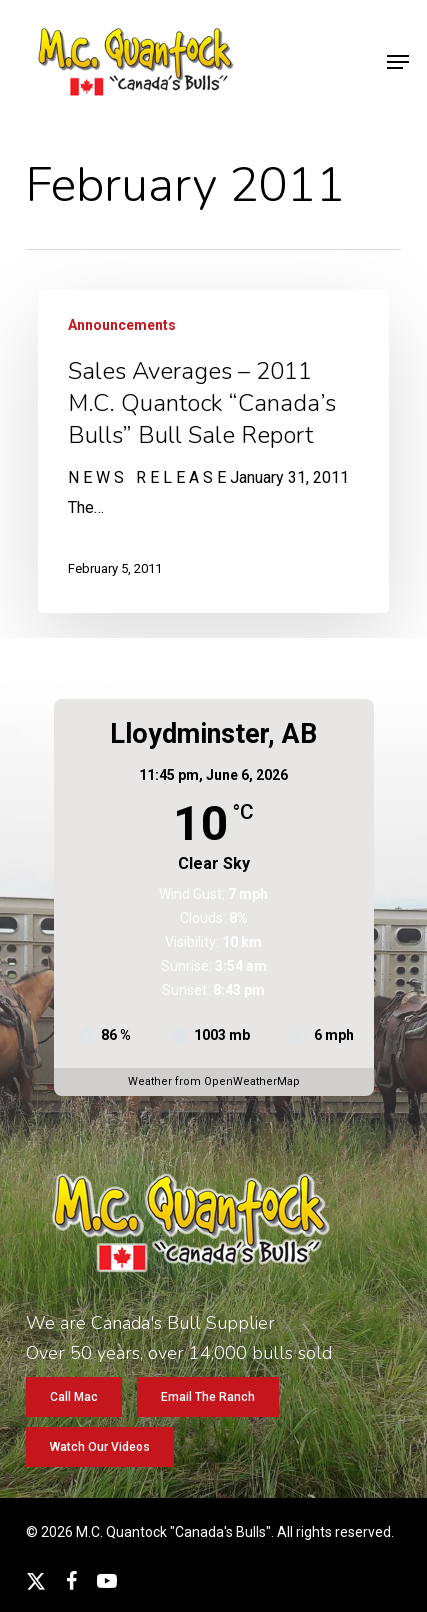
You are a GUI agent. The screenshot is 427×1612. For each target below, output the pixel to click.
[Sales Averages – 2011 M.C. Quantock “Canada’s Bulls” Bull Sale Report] (214, 451)
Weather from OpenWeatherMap (214, 1081)
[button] (398, 62)
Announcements (122, 325)
